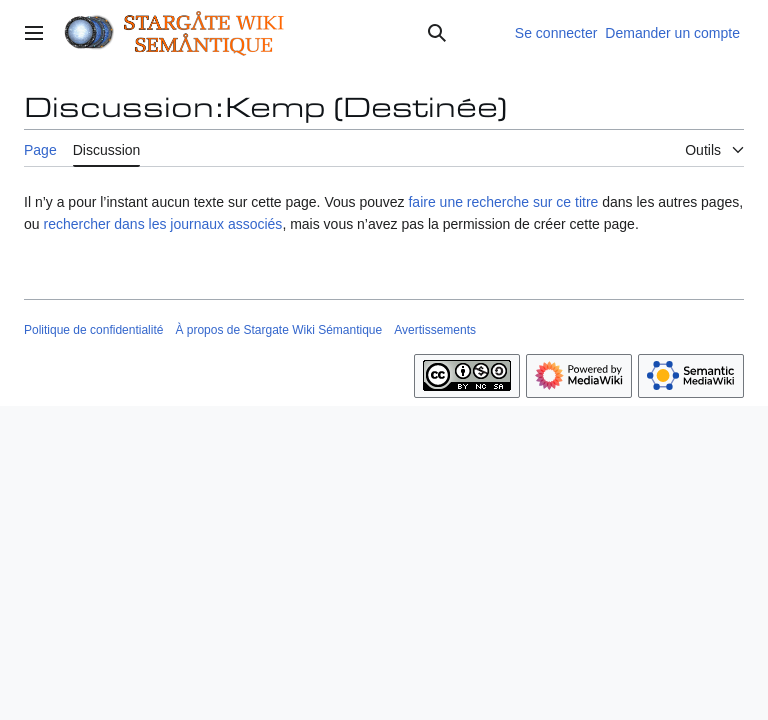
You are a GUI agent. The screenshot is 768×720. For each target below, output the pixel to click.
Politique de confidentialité (93, 330)
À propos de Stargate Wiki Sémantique (278, 330)
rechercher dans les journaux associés (162, 224)
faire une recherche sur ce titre (503, 202)
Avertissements (435, 330)
